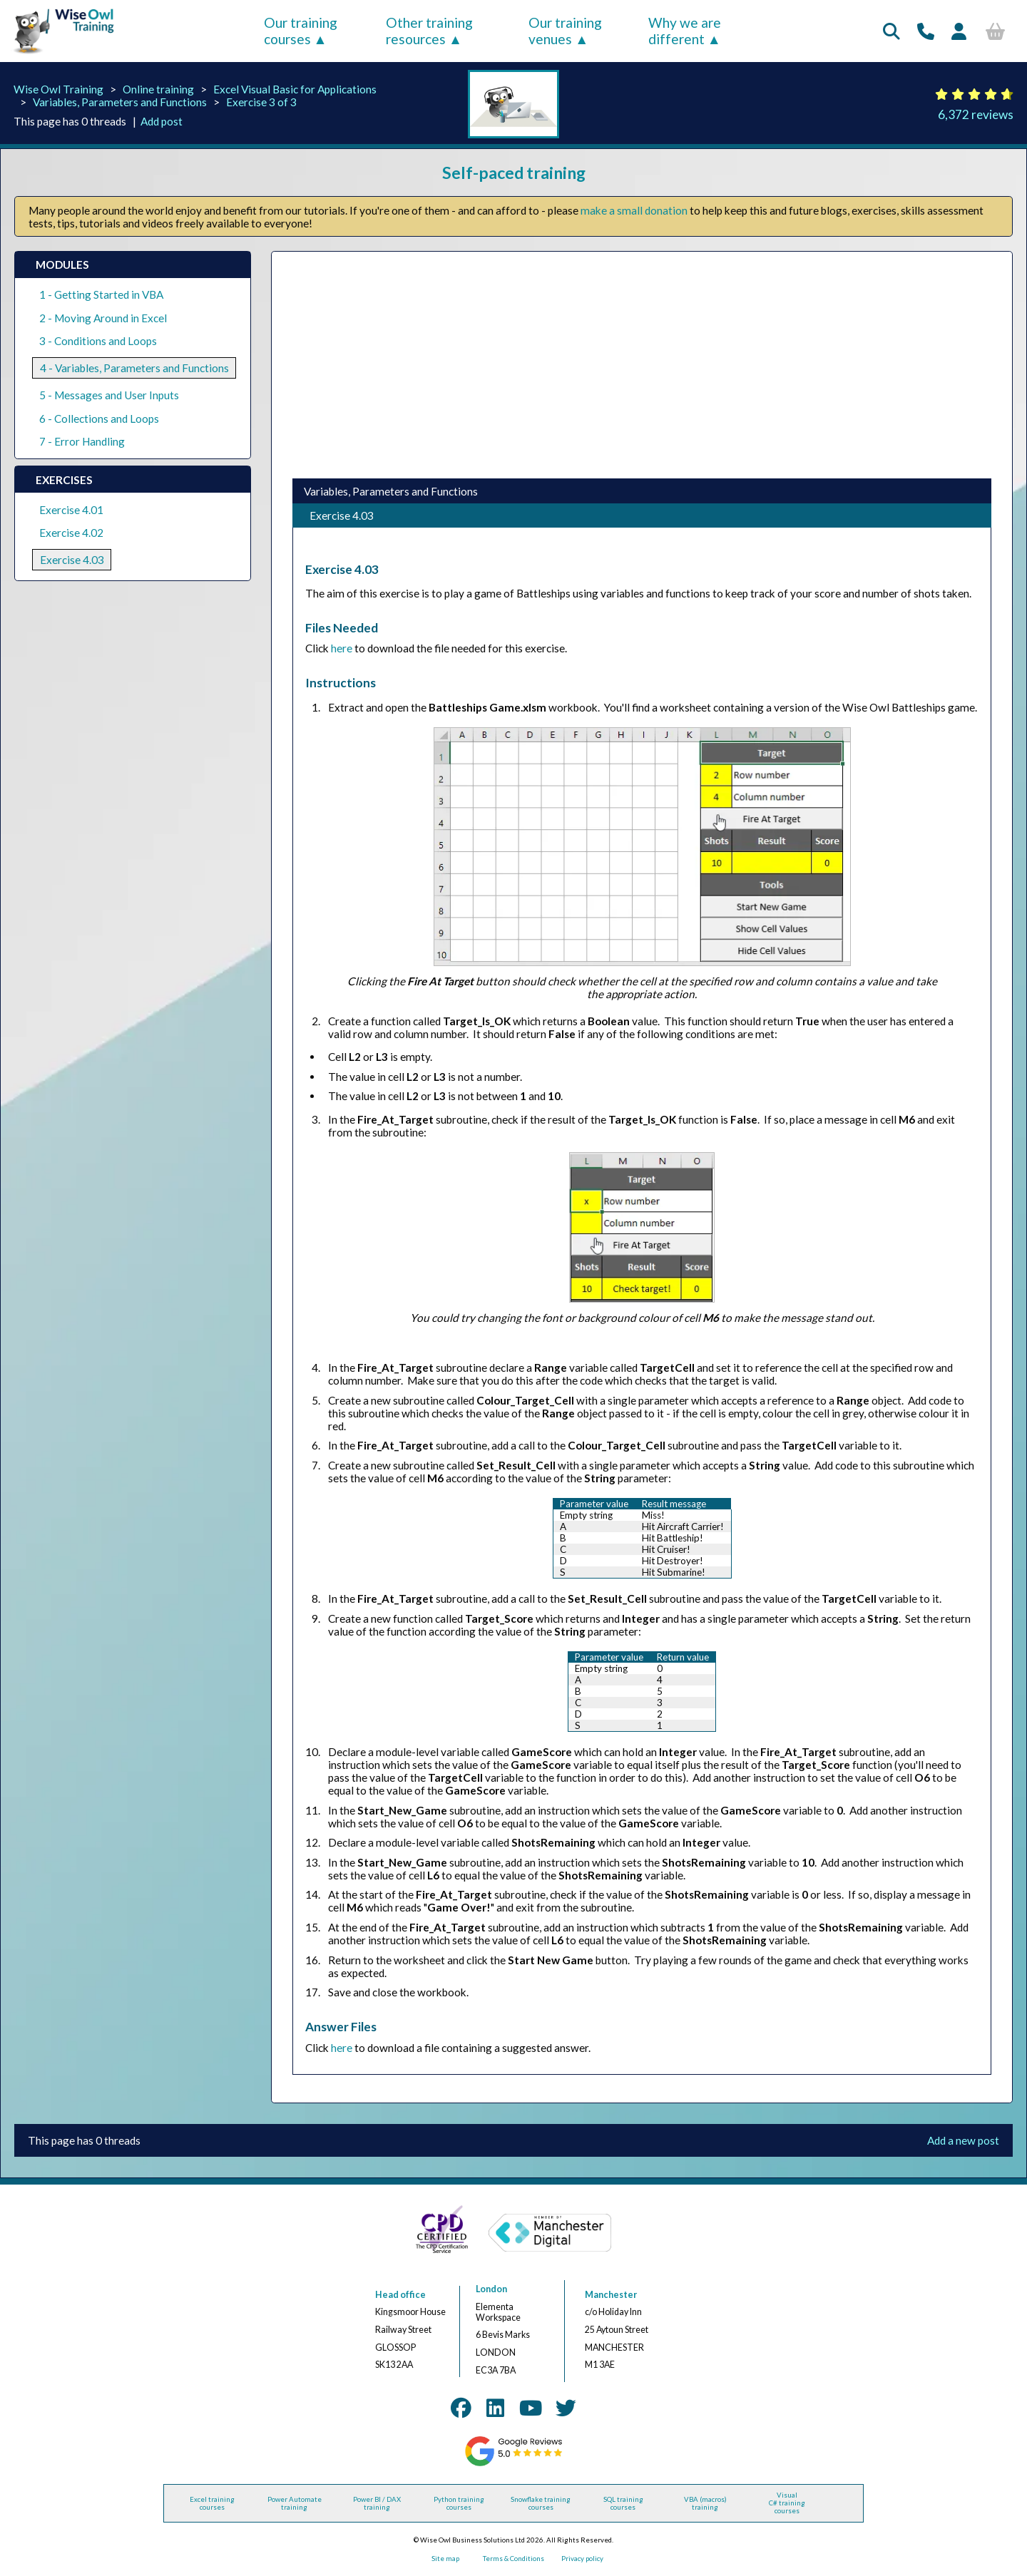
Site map (445, 2558)
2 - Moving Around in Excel (103, 318)
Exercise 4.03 (72, 559)
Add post (161, 121)
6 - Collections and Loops (99, 418)
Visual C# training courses (787, 2503)
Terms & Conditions (513, 2558)
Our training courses (300, 30)
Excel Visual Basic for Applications (295, 89)
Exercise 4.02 (71, 532)
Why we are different (684, 30)
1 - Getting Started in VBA (101, 294)
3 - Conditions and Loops (98, 340)
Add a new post (963, 2140)
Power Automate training (294, 2503)
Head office (400, 2294)
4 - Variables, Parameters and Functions (134, 367)
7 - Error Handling (82, 441)
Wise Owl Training (58, 89)
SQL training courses (623, 2503)
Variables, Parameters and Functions (120, 102)
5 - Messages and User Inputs (109, 395)
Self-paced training (514, 173)
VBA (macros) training (705, 2503)
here (341, 648)
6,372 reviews (975, 114)
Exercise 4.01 (71, 509)
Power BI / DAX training (377, 2503)
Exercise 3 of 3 (261, 102)
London (491, 2289)
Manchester (611, 2294)
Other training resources (429, 30)
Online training (158, 89)
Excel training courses (212, 2503)
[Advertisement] (641, 365)
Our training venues (565, 30)
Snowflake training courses (541, 2503)
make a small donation (634, 210)
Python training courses (459, 2503)
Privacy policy (582, 2558)
